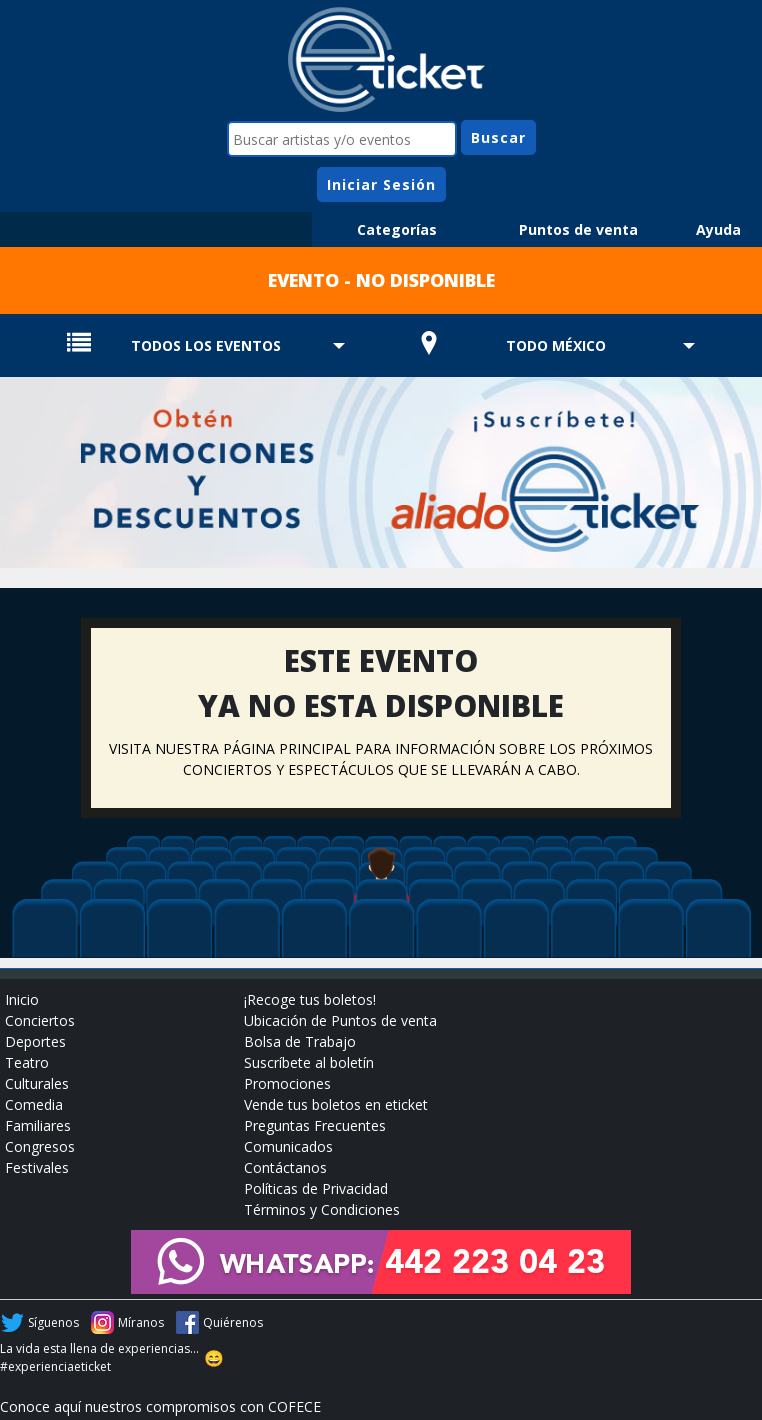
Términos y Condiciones (322, 1209)
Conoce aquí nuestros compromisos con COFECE (160, 1406)
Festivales (37, 1167)
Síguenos (53, 1322)
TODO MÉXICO (556, 345)
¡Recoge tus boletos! (310, 999)
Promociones (287, 1083)
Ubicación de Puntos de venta (340, 1020)
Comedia (34, 1104)
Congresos (40, 1146)
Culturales (37, 1083)
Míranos (141, 1322)
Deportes (35, 1041)
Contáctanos (285, 1167)
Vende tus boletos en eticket (336, 1104)
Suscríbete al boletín (309, 1062)
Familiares (38, 1125)
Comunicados (288, 1146)
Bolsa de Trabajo (300, 1041)
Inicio (22, 999)
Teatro (27, 1062)
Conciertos (40, 1020)
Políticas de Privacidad (316, 1188)
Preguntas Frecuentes (315, 1125)
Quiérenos (233, 1322)
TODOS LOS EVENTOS (206, 345)
